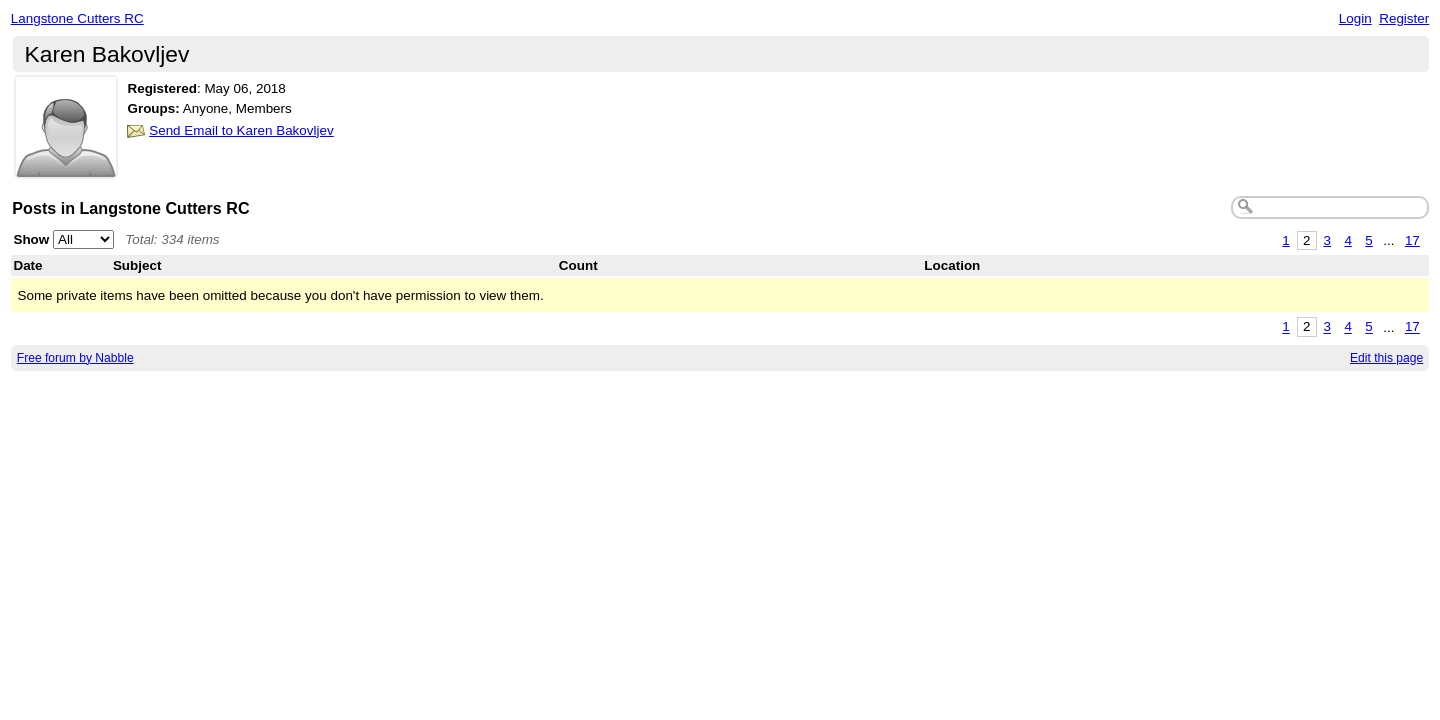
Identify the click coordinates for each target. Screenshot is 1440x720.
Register (1404, 18)
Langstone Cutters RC (77, 18)
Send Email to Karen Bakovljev (241, 130)
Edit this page (1386, 358)
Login (1355, 18)
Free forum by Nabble (75, 358)
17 (1412, 240)
